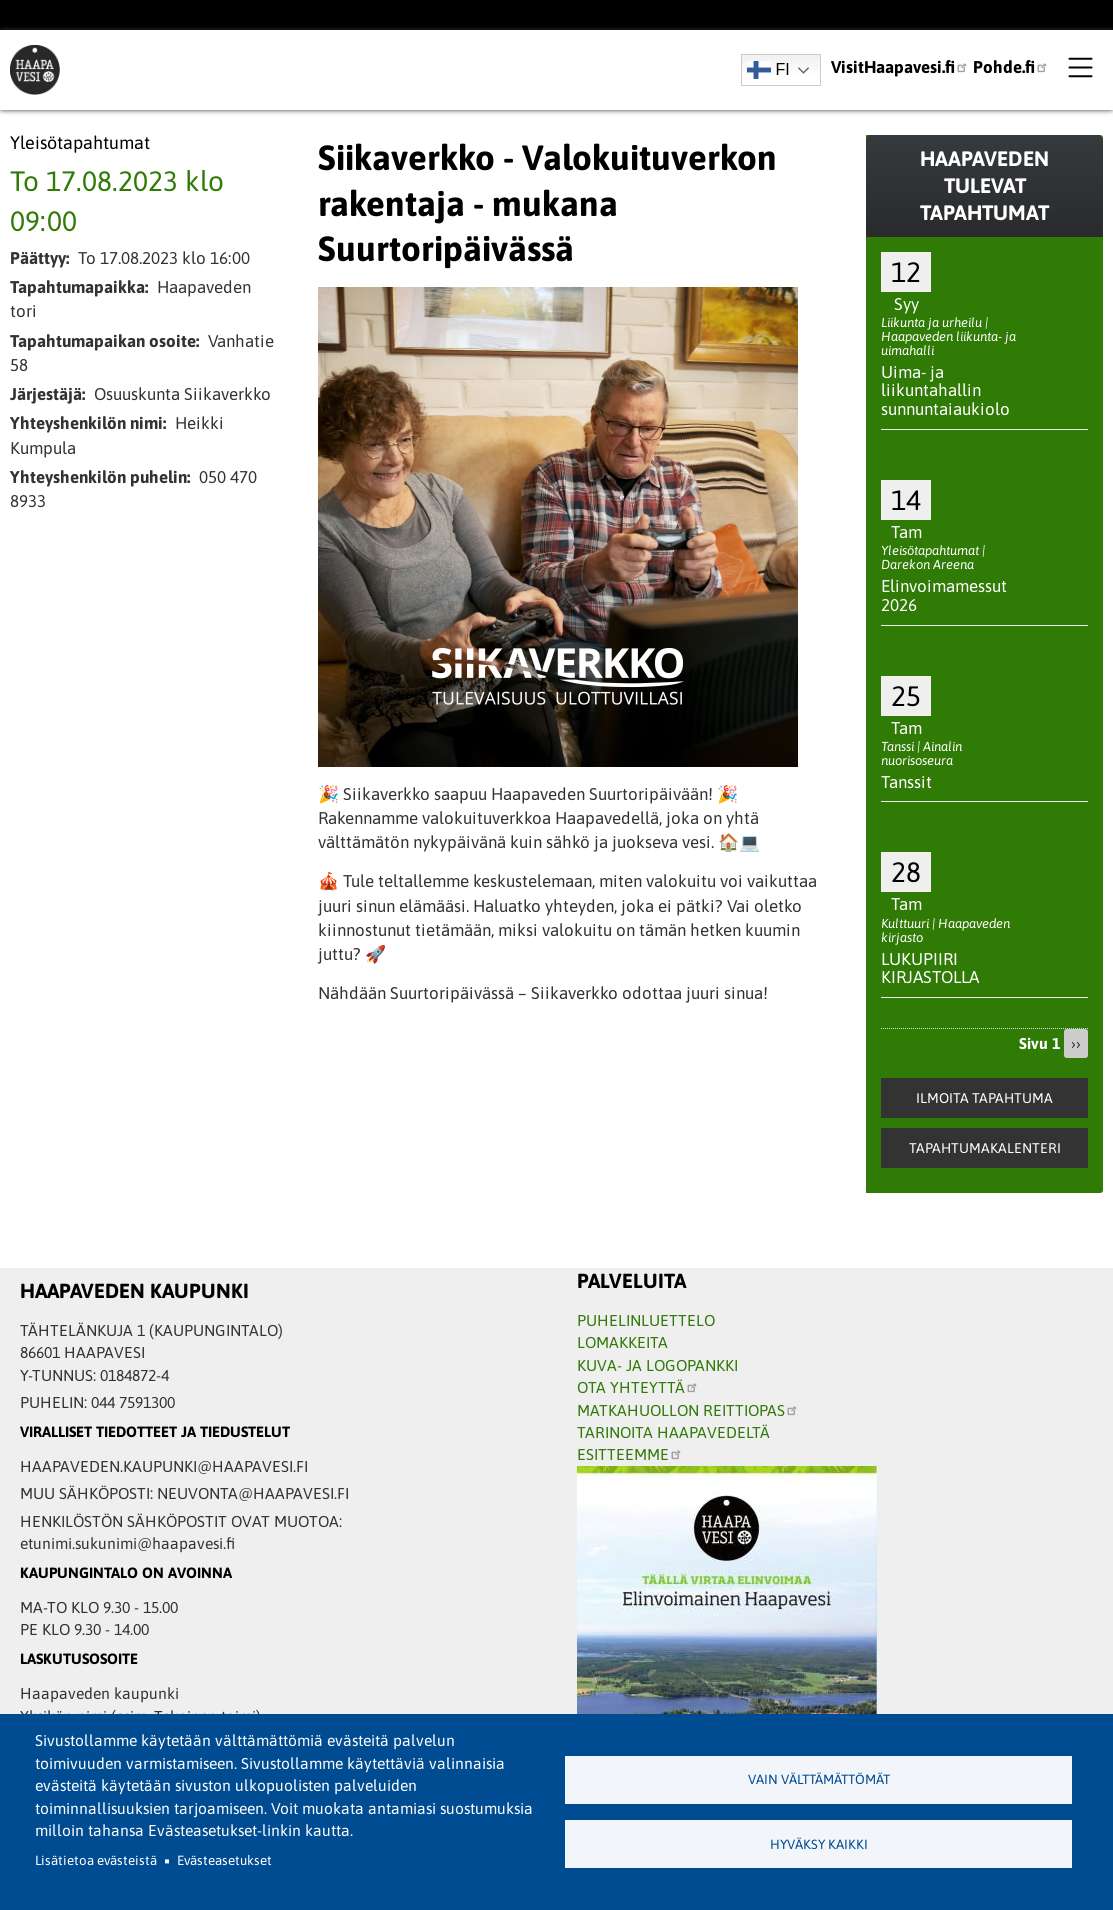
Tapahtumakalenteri (985, 1148)
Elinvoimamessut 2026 (944, 595)
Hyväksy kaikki (819, 1844)
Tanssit (906, 782)
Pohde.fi (1011, 67)
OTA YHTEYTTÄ (638, 1387)
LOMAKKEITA (622, 1342)
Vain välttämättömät (819, 1779)
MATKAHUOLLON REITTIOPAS (688, 1410)
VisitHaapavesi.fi (900, 67)
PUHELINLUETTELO (646, 1320)
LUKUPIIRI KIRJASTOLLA (930, 968)
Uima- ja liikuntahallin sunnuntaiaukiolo (945, 390)
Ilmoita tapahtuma (984, 1098)
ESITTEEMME (630, 1454)
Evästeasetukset (224, 1860)
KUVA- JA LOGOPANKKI (657, 1365)
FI (768, 70)
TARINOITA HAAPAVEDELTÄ (673, 1432)
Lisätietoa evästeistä (96, 1860)
